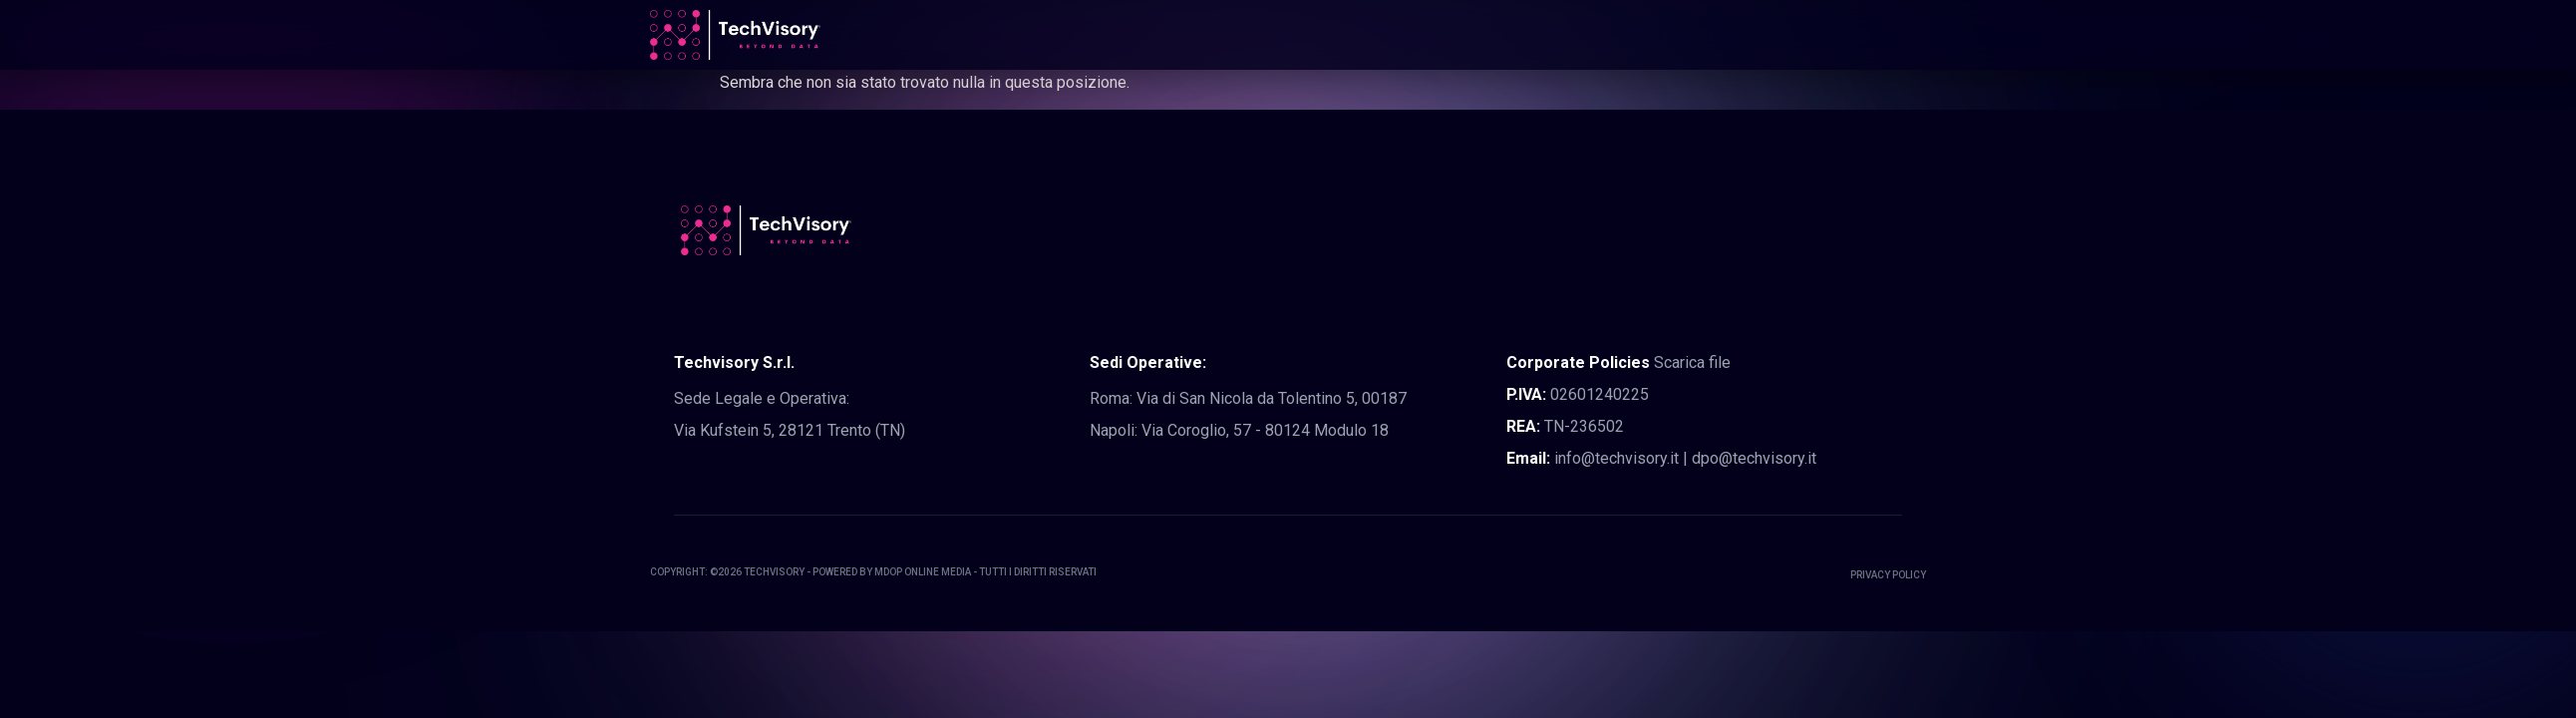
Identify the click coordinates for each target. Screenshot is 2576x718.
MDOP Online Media (922, 571)
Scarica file (1692, 362)
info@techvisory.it (1616, 458)
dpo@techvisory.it (1754, 458)
